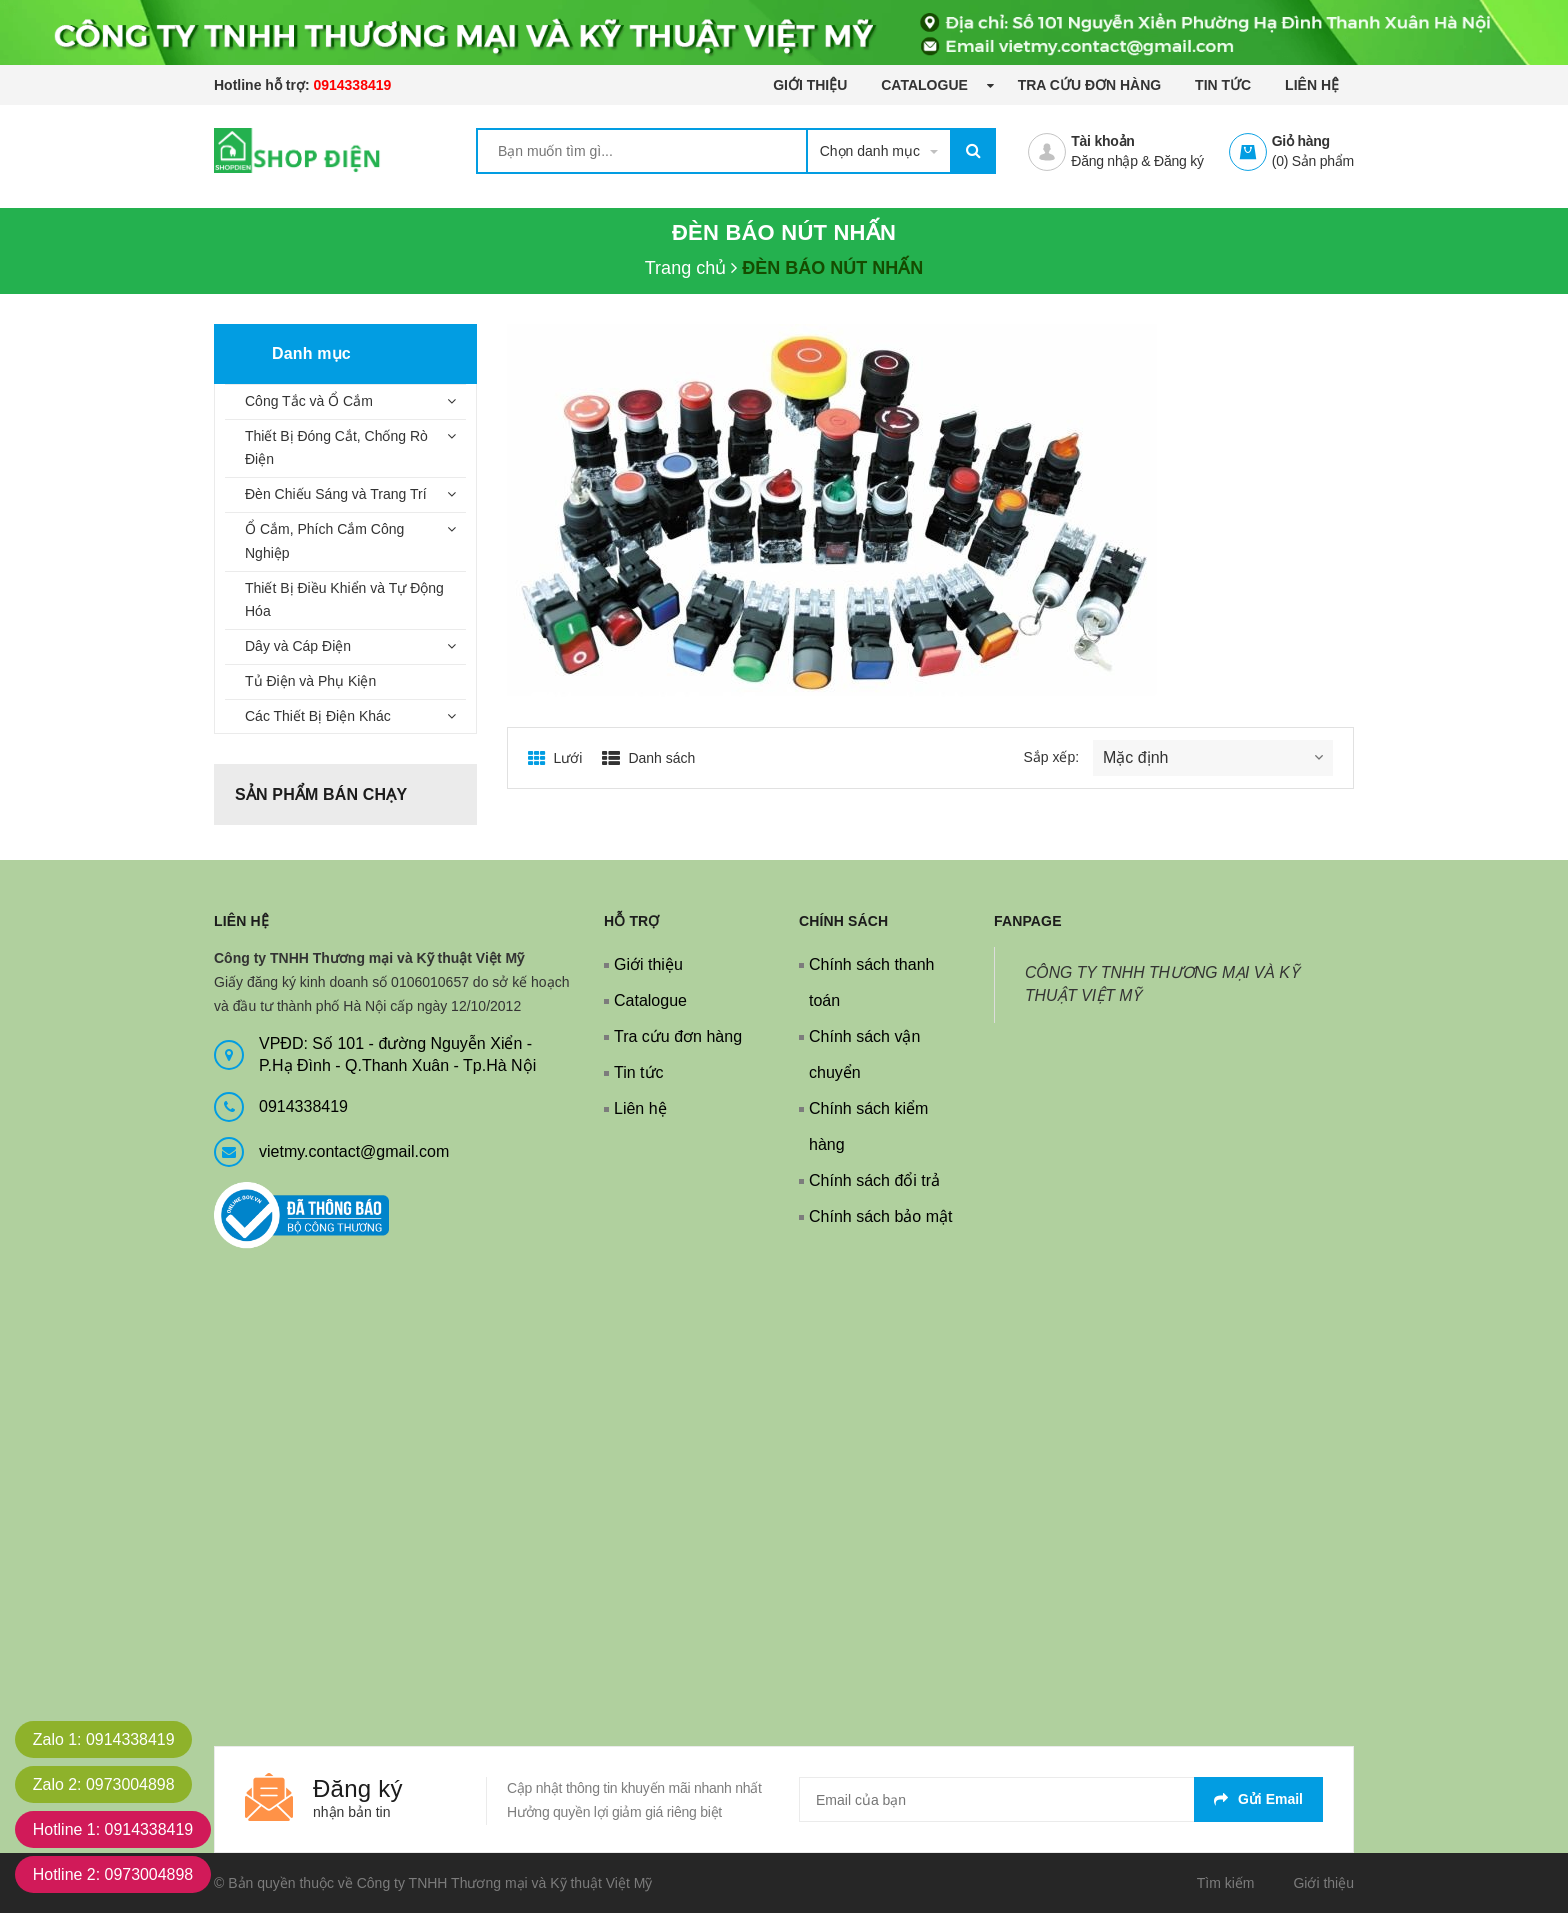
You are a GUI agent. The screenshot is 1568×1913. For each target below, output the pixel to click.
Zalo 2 (104, 1784)
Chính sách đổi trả (874, 1180)
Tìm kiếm (1226, 1883)
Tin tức (1223, 85)
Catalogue (926, 85)
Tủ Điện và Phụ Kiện (310, 681)
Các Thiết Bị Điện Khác (318, 716)
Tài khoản (1102, 141)
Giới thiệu (810, 85)
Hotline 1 (113, 1829)
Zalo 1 (104, 1739)
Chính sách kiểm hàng (868, 1126)
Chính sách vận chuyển (864, 1054)
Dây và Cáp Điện (298, 646)
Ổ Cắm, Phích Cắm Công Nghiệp (324, 541)
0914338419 (352, 85)
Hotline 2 (113, 1874)
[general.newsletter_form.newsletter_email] (1061, 1799)
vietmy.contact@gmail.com (354, 1151)
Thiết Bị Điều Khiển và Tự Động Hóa (344, 600)
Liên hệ (1312, 85)
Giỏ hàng (1301, 141)
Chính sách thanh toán (871, 982)
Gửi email (1258, 1799)
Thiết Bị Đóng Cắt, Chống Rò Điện (336, 448)
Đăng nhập (1104, 161)
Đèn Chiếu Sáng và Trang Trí (336, 494)
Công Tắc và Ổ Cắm (309, 401)
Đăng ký (1179, 161)
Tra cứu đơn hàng (1090, 85)
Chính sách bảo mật (880, 1216)
